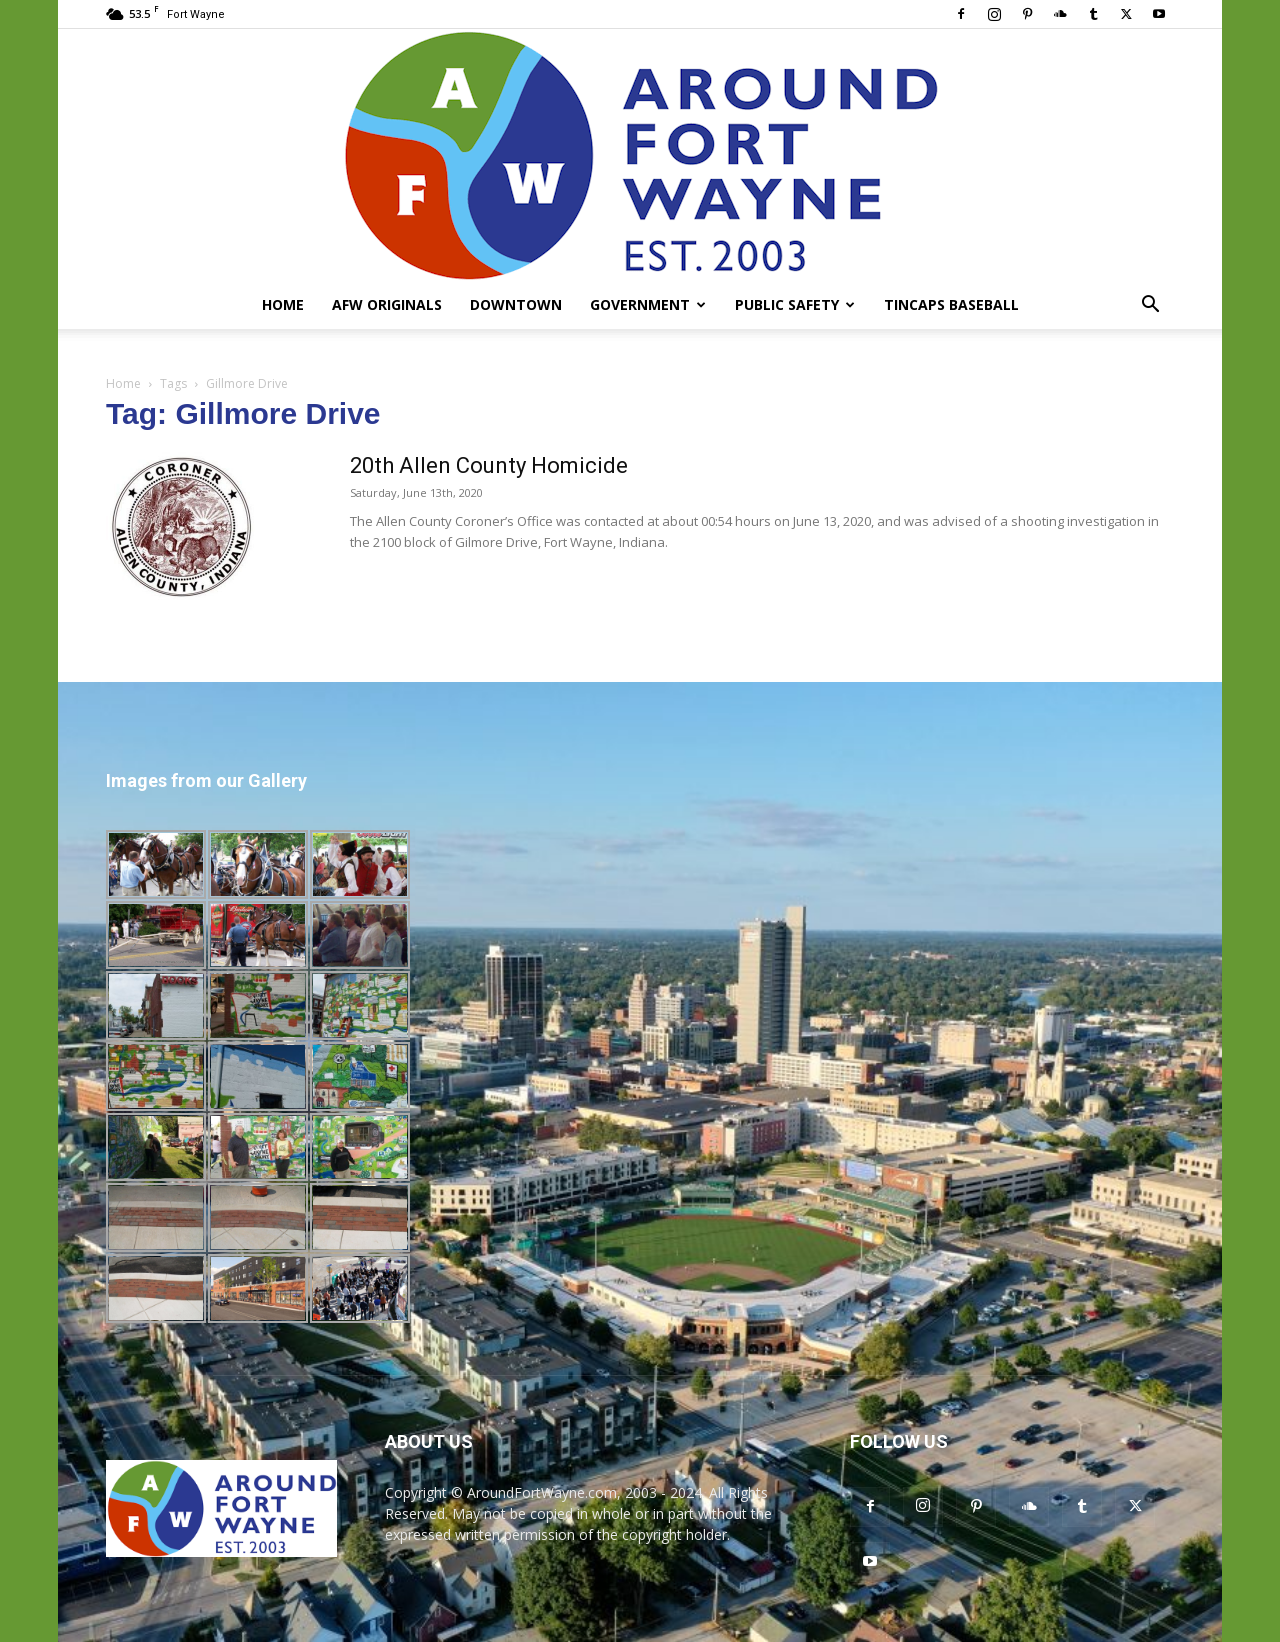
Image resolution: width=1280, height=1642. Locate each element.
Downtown (516, 304)
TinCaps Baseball (951, 304)
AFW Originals (387, 304)
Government (648, 304)
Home (283, 304)
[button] (1150, 306)
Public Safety (795, 304)
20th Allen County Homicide (489, 465)
